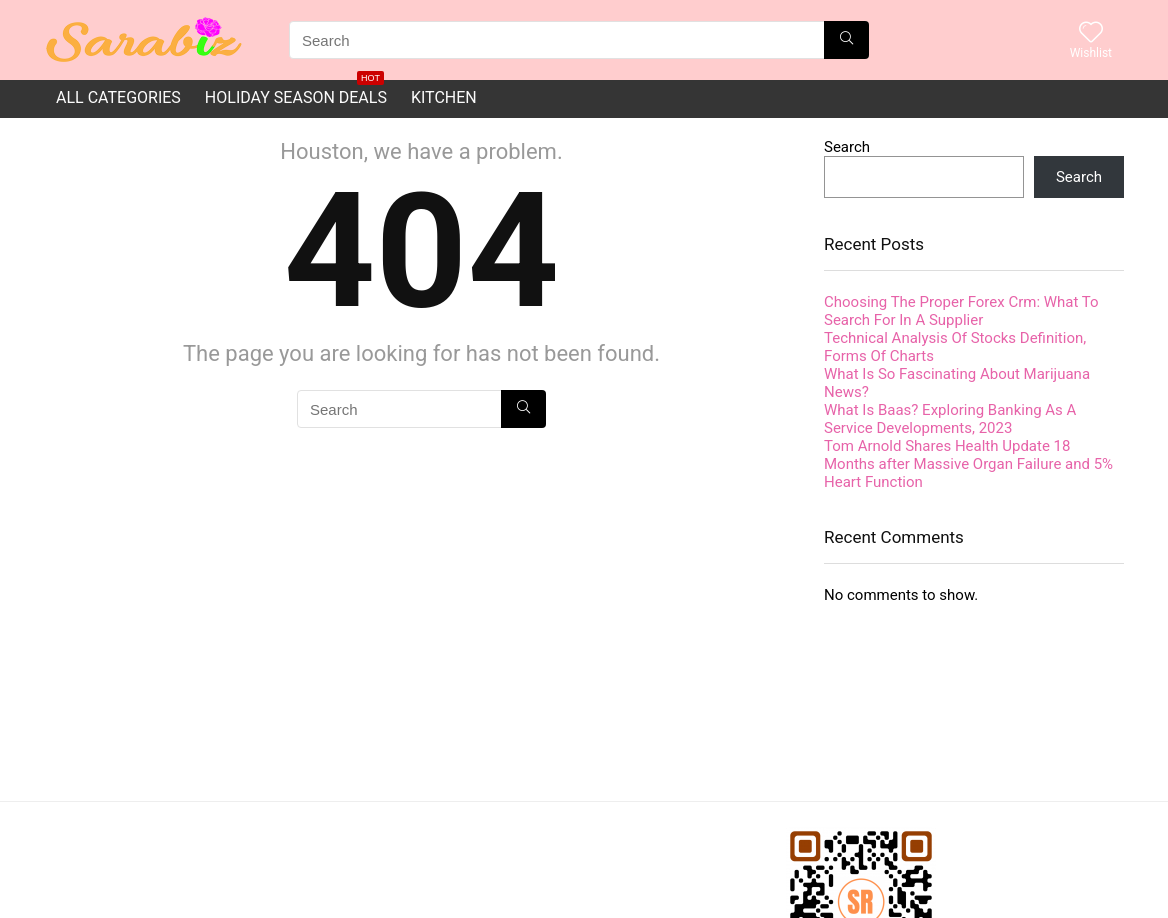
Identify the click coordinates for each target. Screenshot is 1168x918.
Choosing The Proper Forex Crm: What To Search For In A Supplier (961, 311)
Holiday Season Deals (296, 93)
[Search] (846, 40)
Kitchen (444, 97)
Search (847, 147)
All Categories (118, 97)
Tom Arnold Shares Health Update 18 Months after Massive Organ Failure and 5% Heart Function (968, 464)
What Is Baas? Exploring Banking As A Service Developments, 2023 (950, 419)
